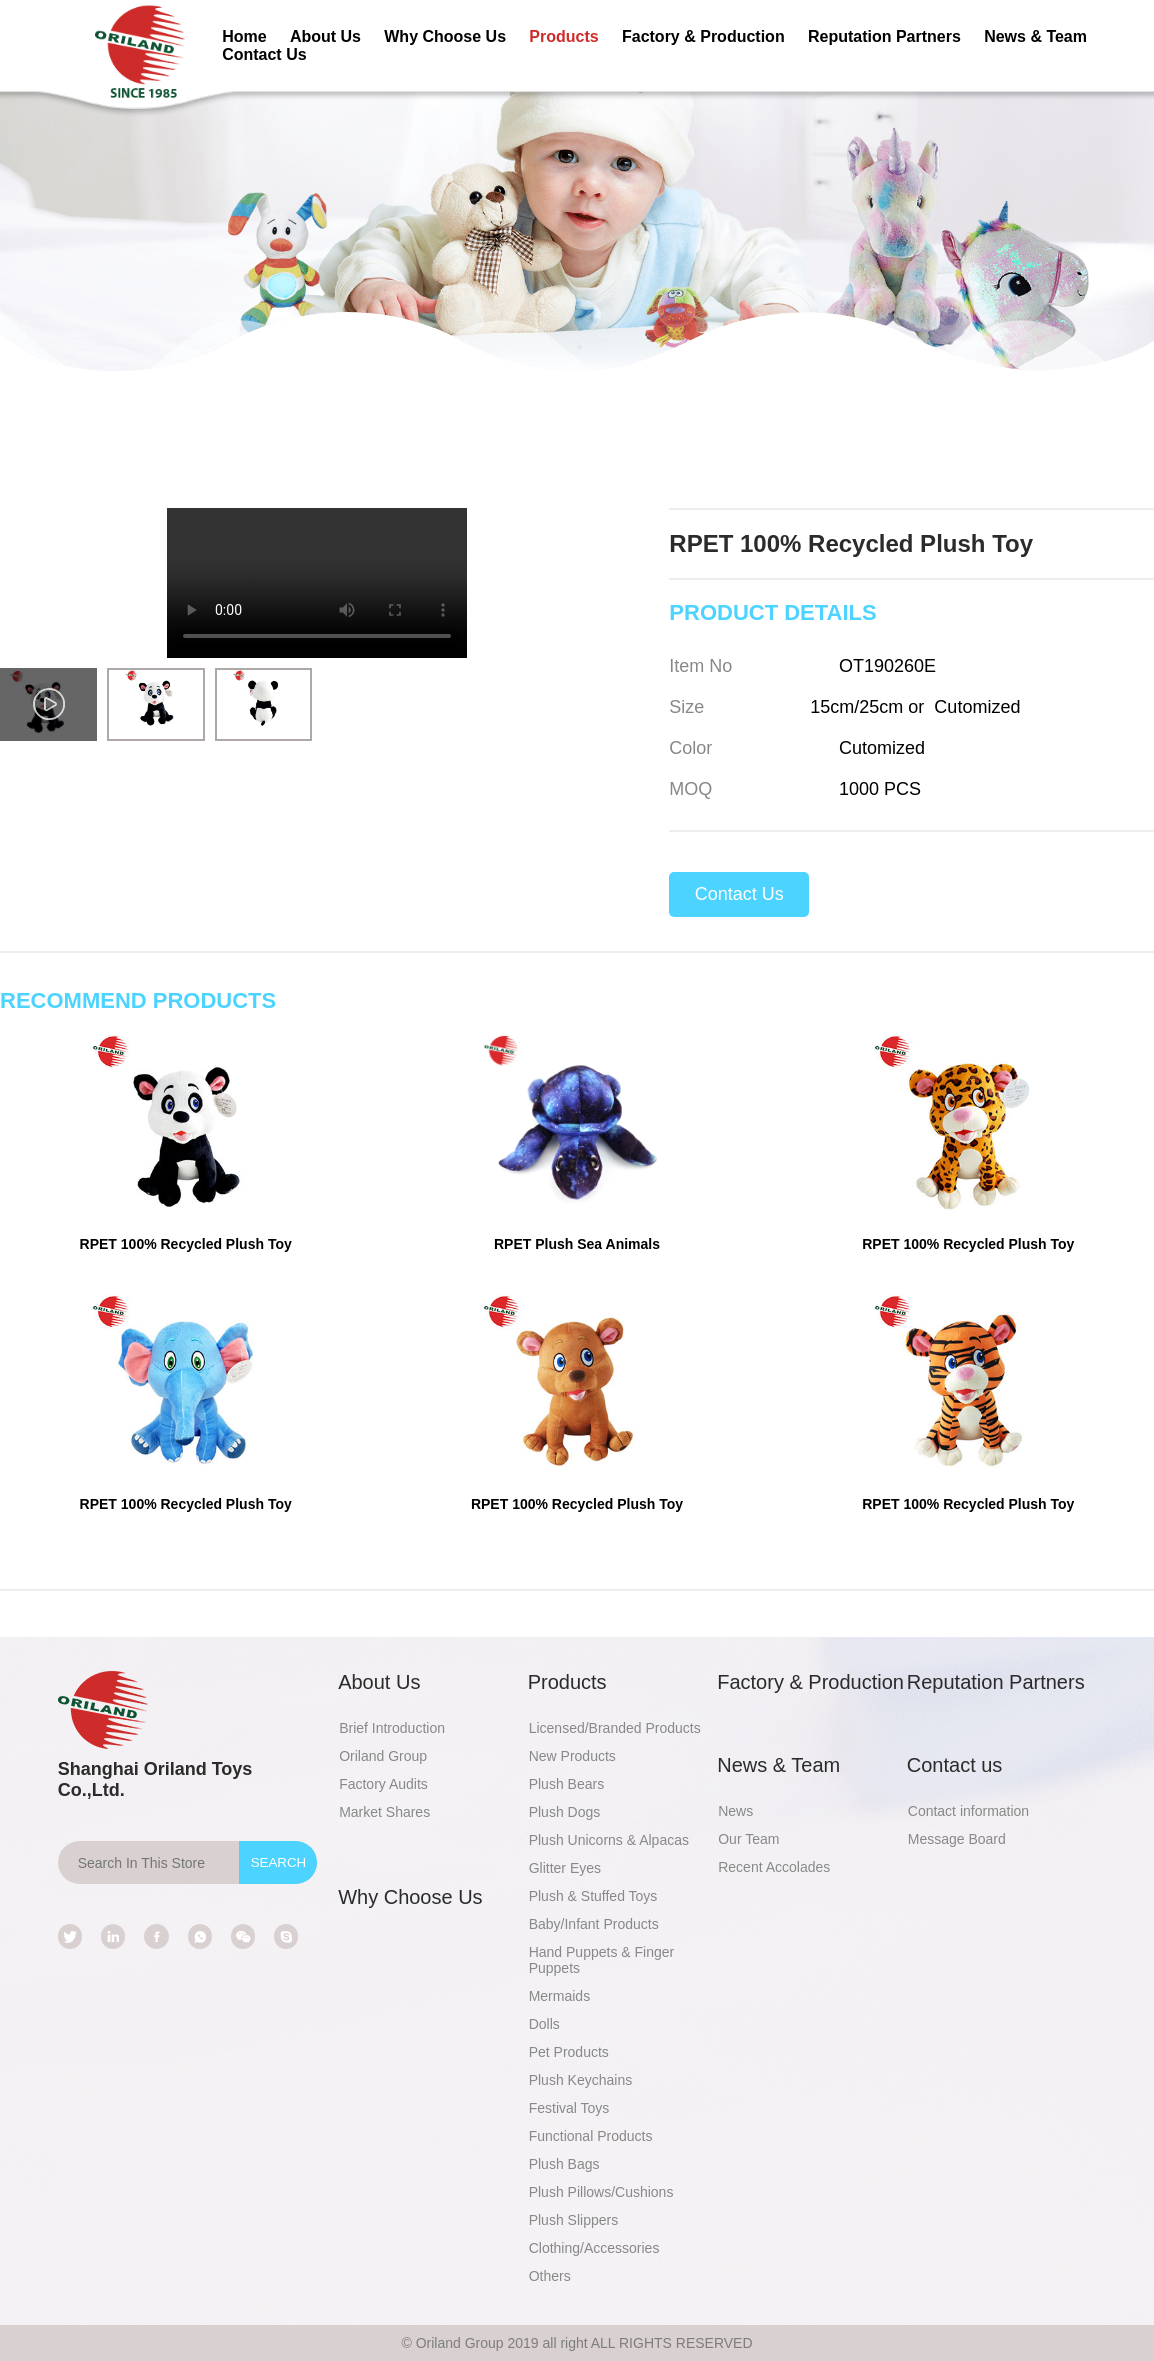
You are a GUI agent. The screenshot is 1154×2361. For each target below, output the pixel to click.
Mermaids (559, 1996)
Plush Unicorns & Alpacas (609, 1840)
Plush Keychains (581, 2080)
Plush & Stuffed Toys (593, 1896)
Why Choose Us (445, 36)
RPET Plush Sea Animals (577, 1244)
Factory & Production (703, 36)
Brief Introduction (392, 1728)
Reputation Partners (884, 36)
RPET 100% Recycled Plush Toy (186, 1244)
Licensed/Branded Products (615, 1728)
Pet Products (569, 2052)
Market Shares (384, 1812)
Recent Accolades (774, 1867)
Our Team (748, 1839)
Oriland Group (383, 1756)
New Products (572, 1756)
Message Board (957, 1839)
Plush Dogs (565, 1812)
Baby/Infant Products (594, 1924)
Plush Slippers (574, 2220)
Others (550, 2276)
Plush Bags (564, 2164)
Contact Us (264, 54)
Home (244, 36)
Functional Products (591, 2136)
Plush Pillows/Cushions (601, 2192)
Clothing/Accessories (594, 2248)
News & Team (1035, 36)
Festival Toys (569, 2108)
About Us (325, 36)
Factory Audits (383, 1784)
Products (563, 36)
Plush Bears (566, 1784)
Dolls (544, 2024)
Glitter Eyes (565, 1868)
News (735, 1811)
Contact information (968, 1811)
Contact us (955, 1765)
